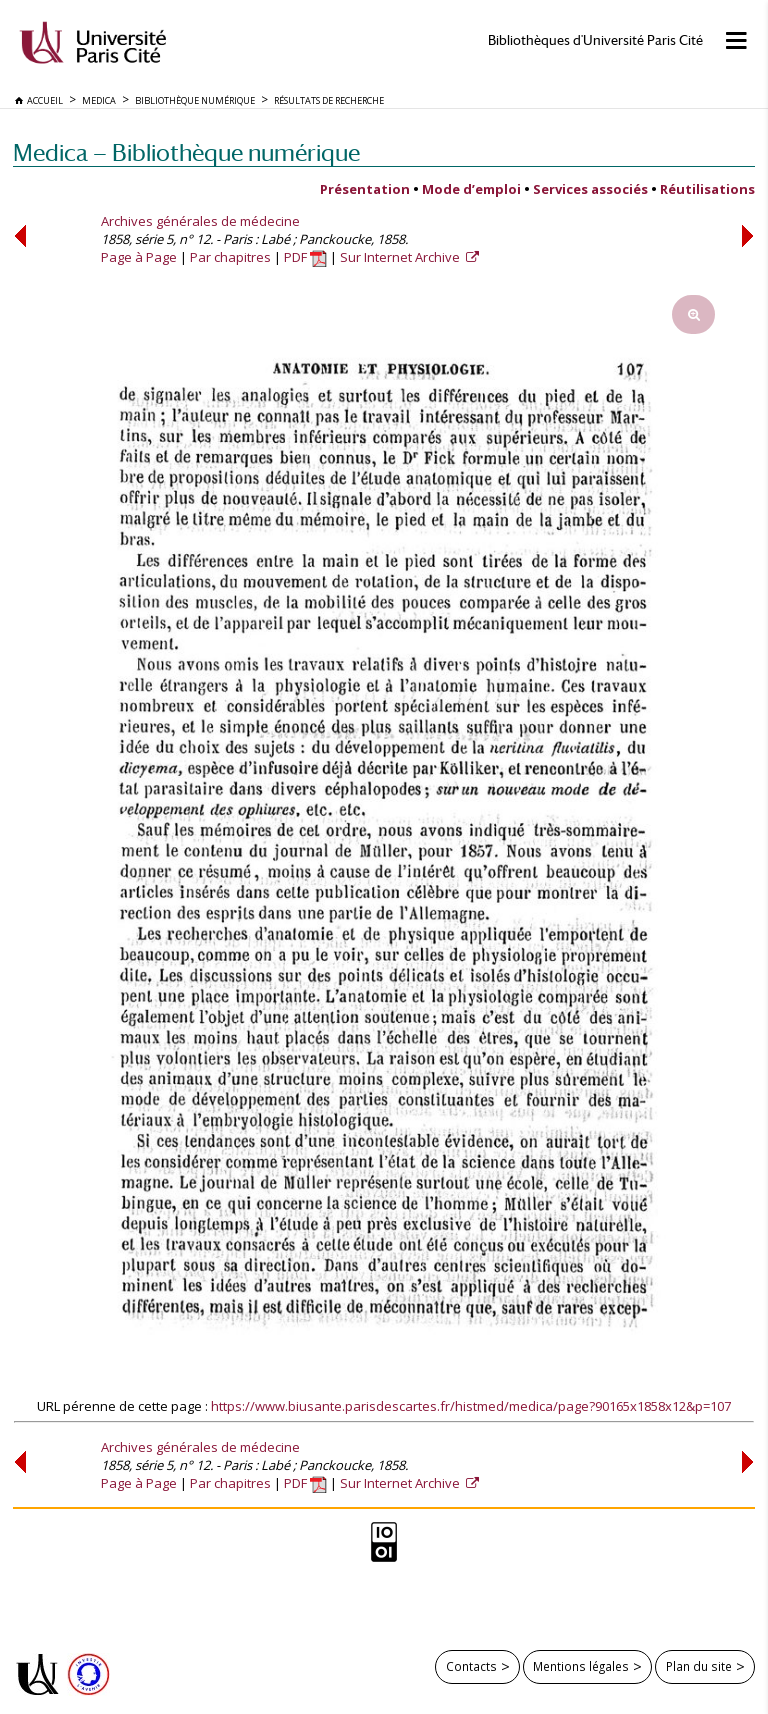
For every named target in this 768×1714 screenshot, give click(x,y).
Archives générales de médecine (200, 221)
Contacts (471, 1666)
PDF (305, 257)
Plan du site (699, 1666)
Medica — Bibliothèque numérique (186, 152)
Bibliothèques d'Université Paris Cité (595, 40)
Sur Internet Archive (401, 257)
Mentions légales (581, 1666)
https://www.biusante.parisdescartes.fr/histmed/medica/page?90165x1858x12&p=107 (471, 1406)
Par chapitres (230, 257)
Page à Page (139, 257)
